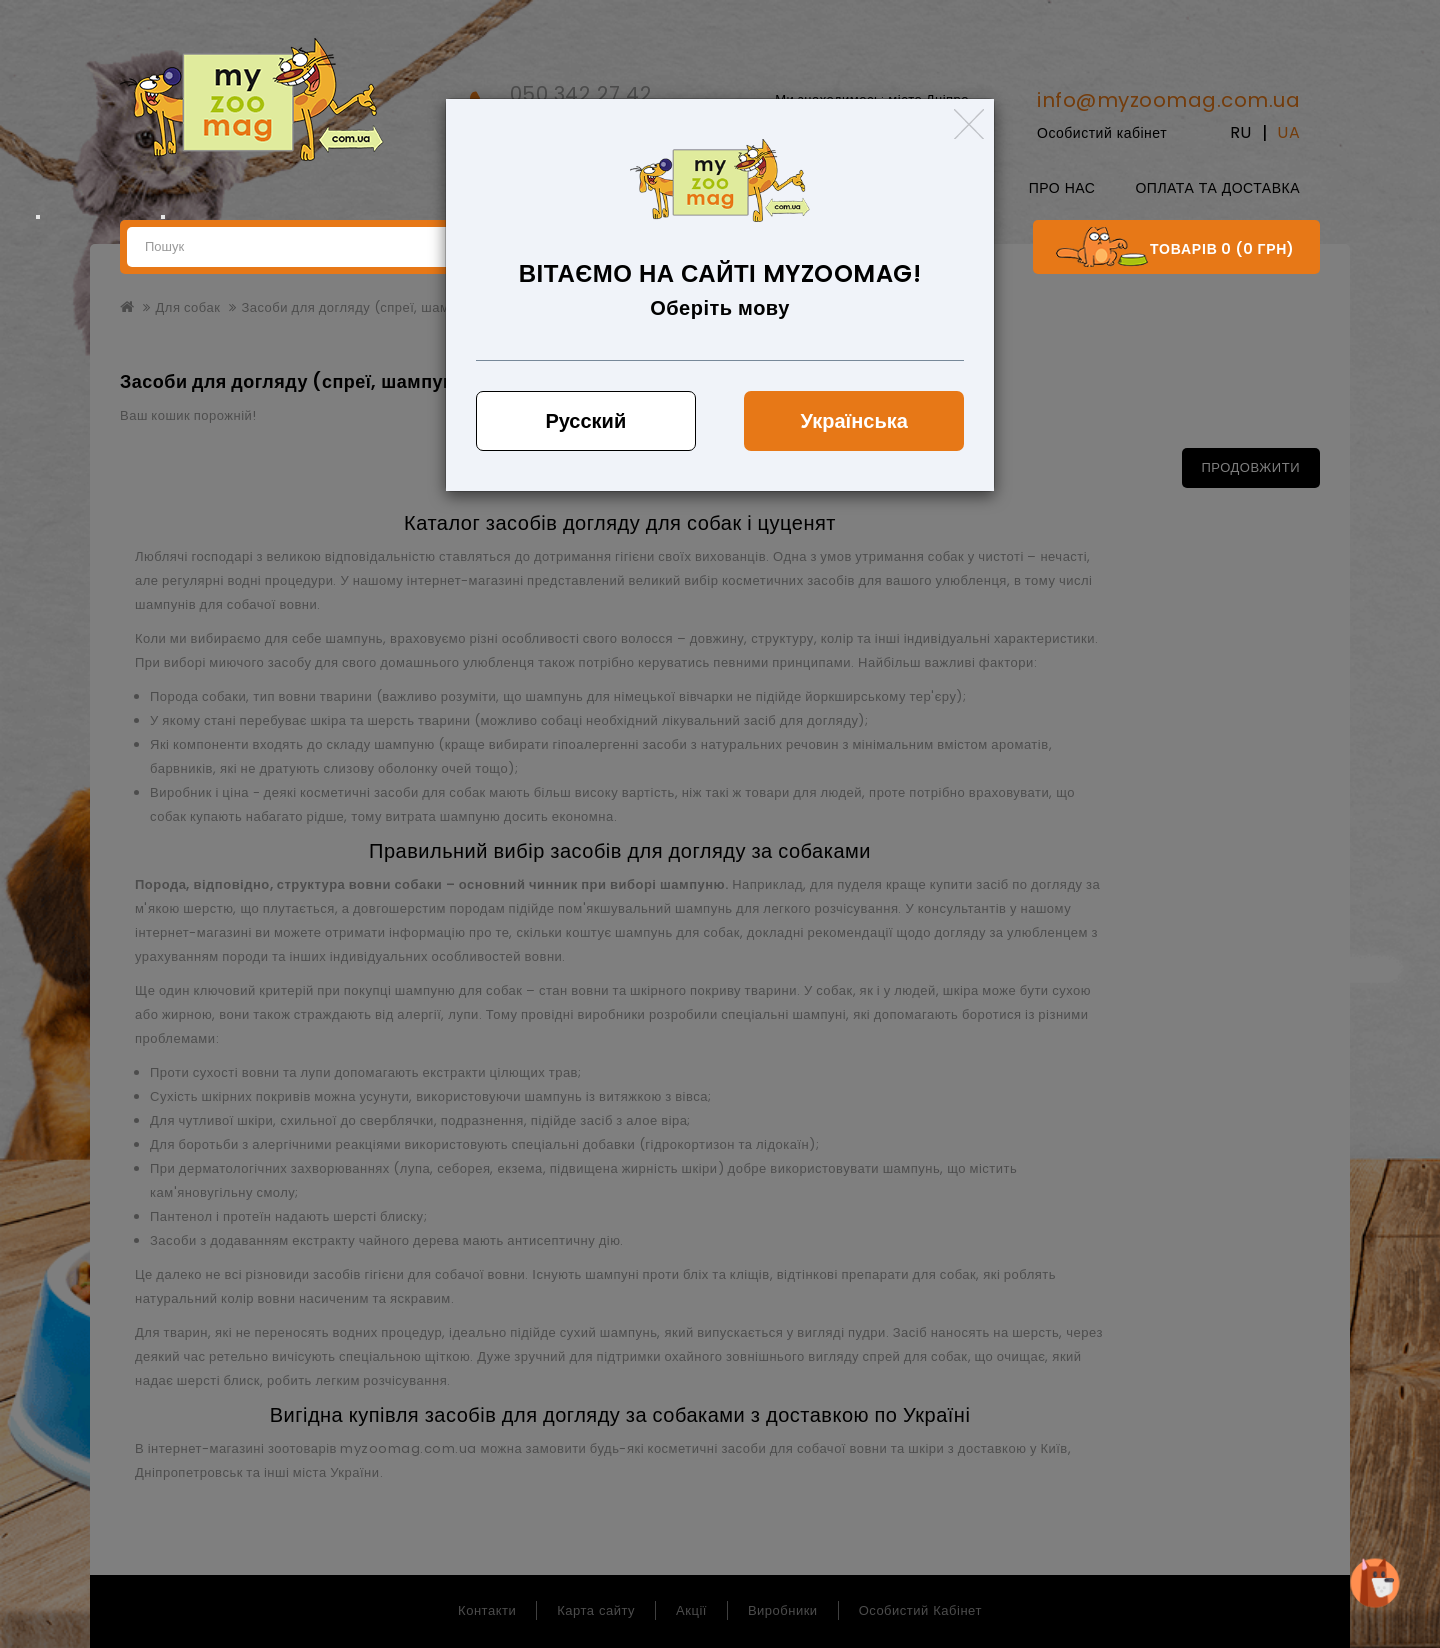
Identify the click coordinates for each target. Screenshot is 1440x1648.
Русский (585, 421)
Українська (854, 421)
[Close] (969, 124)
